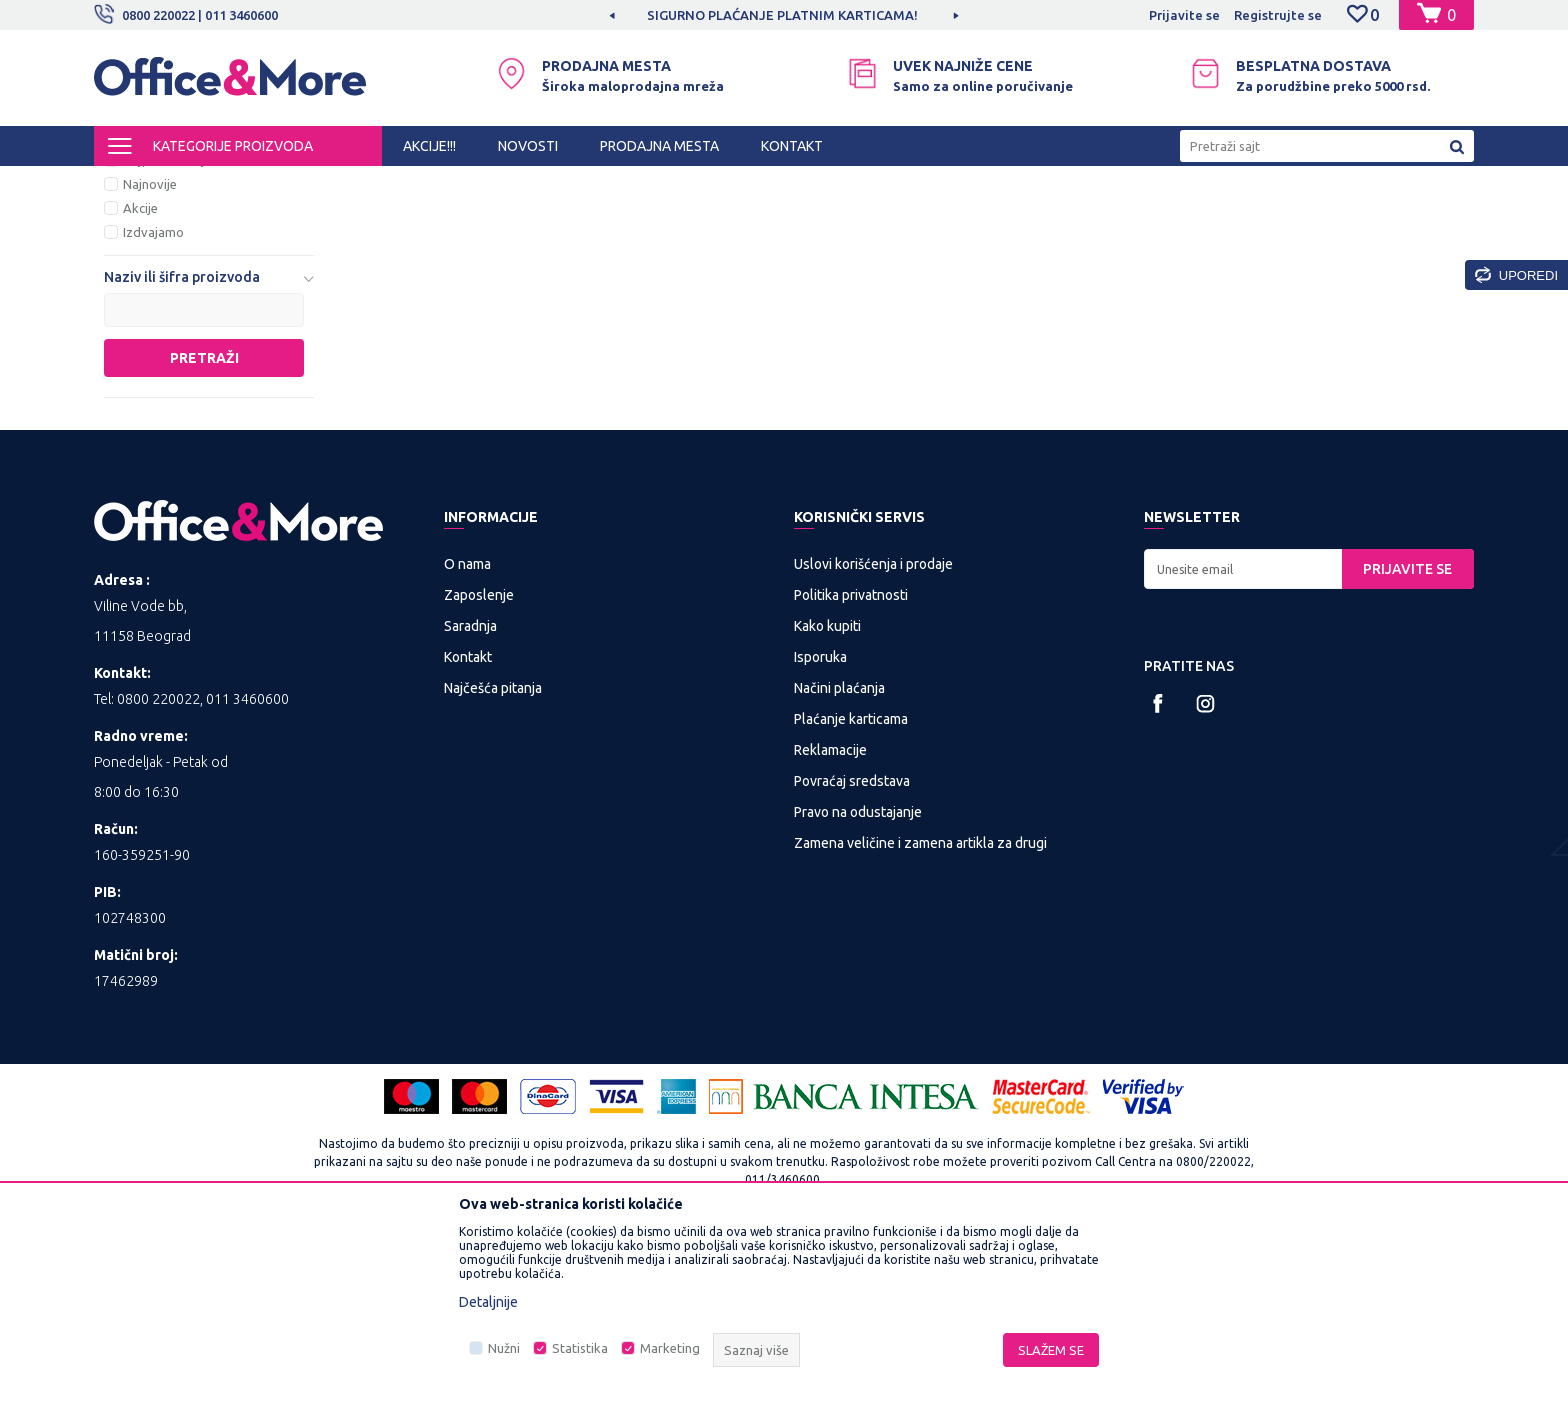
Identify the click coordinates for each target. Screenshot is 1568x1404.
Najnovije (150, 350)
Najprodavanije (167, 326)
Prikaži (1239, 218)
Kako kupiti (827, 792)
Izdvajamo (153, 398)
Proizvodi (213, 184)
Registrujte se (1278, 15)
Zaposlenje (479, 761)
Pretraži (204, 524)
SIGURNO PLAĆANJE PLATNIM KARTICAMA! (782, 15)
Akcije (140, 374)
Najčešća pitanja (493, 854)
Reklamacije (830, 916)
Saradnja (470, 792)
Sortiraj (1038, 218)
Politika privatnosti (851, 761)
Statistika (580, 1348)
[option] (784, 15)
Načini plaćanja (839, 854)
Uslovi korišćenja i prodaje (873, 730)
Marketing (670, 1348)
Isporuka (820, 823)
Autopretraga (935, 218)
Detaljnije (488, 1302)
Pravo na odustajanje (858, 978)
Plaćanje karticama (851, 885)
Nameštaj (460, 184)
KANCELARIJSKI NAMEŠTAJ (337, 184)
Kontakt (468, 823)
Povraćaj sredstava (852, 947)
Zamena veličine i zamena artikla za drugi (920, 1009)
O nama (467, 730)
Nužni (504, 1348)
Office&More (132, 184)
